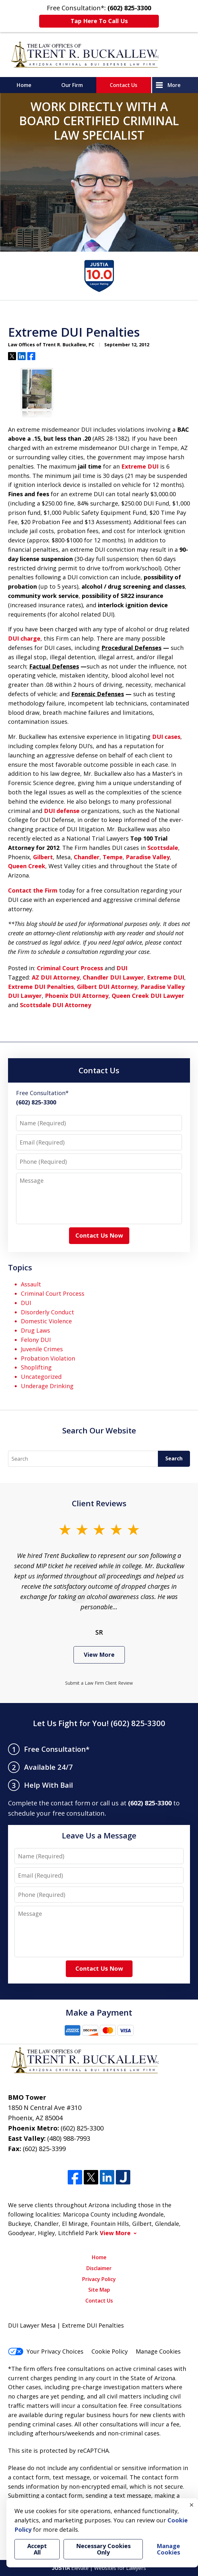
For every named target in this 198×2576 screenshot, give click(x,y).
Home (24, 85)
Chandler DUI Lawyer (113, 977)
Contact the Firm (32, 890)
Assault (31, 1284)
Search (174, 1458)
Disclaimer (99, 2268)
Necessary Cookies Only (103, 2549)
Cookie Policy (109, 2351)
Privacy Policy (99, 2279)
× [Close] (191, 2505)
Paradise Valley (148, 857)
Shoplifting (36, 1367)
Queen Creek (26, 866)
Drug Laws (35, 1330)
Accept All (37, 2549)
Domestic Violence (46, 1321)
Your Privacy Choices (45, 2351)
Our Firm (72, 85)
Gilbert (43, 857)
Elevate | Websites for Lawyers (99, 2568)
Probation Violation (48, 1358)
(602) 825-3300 (82, 2128)
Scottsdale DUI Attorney (55, 1005)
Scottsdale (162, 847)
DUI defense (62, 811)
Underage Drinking (47, 1386)
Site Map (99, 2289)
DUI (121, 968)
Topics (20, 1267)
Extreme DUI (140, 466)
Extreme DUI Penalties (41, 986)
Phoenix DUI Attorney (76, 995)
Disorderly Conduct (47, 1312)
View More (99, 1654)
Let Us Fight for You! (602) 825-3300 (99, 1723)
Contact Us (123, 85)
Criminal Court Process (70, 968)
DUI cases (166, 736)
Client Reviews (99, 1503)
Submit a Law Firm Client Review (99, 1683)
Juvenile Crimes (42, 1349)
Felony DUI (36, 1340)
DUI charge (24, 638)
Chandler (86, 857)
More (174, 85)
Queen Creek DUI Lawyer (148, 995)
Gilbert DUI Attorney (107, 986)
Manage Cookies (158, 2351)
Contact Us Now (99, 1235)
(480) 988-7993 (68, 2138)
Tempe (113, 857)
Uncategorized (41, 1376)
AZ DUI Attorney (56, 977)
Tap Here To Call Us (99, 21)
